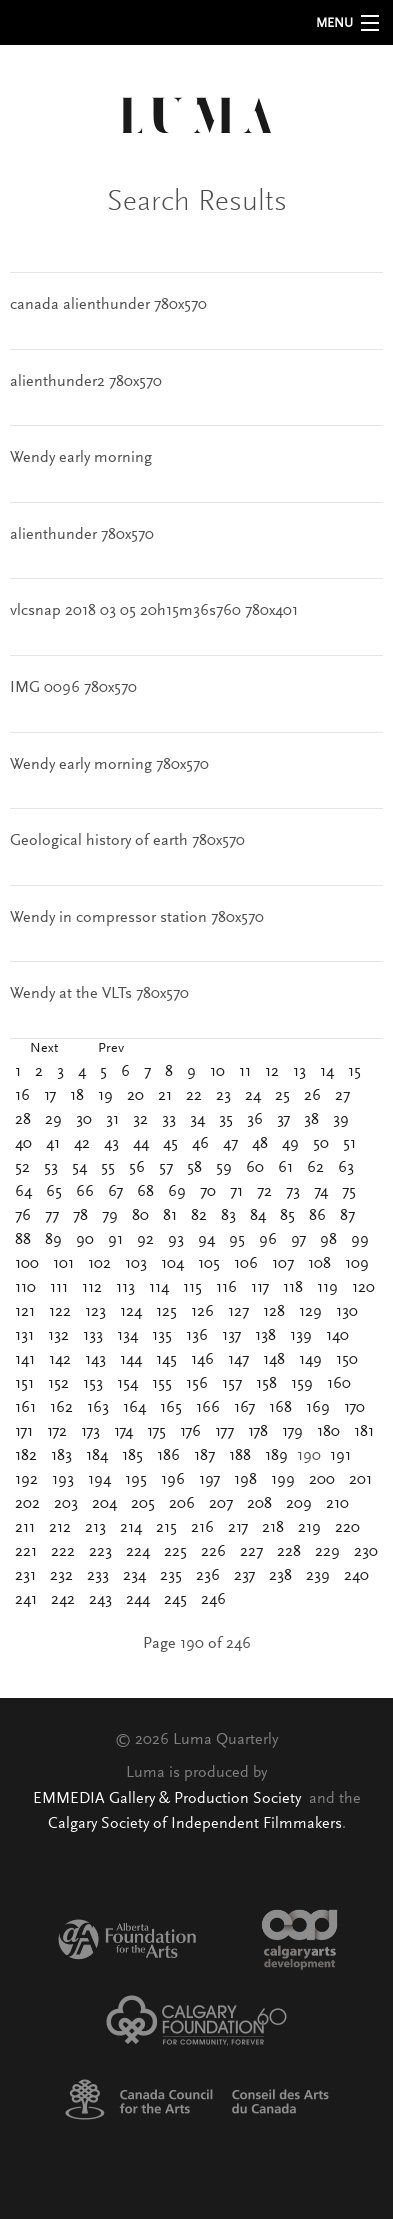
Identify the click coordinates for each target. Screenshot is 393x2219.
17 (50, 1096)
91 (115, 1240)
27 (342, 1096)
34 (197, 1120)
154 (127, 1384)
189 (276, 1456)
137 (231, 1336)
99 (360, 1240)
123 (95, 1312)
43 (111, 1144)
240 (356, 1576)
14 (327, 1072)
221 (26, 1552)
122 (60, 1312)
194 (99, 1480)
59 (224, 1168)
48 (260, 1144)
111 (59, 1288)
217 (238, 1528)
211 (25, 1528)
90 (85, 1240)
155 (162, 1384)
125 (166, 1312)
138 (265, 1336)
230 (366, 1552)
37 (283, 1120)
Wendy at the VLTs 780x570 (99, 994)
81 (170, 1216)
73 (293, 1192)
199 (283, 1480)
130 (347, 1312)
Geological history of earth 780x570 (127, 841)
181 (364, 1432)
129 (310, 1312)
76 (23, 1216)
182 (26, 1456)
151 (24, 1384)
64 (23, 1192)
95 (237, 1240)
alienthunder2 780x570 (86, 382)
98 (328, 1240)
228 (289, 1552)
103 (136, 1264)
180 (328, 1432)
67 (115, 1192)
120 (363, 1288)
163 (98, 1408)
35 (226, 1120)
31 (112, 1120)
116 (226, 1288)
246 (213, 1600)
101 (63, 1264)
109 (357, 1264)
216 (202, 1528)
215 (166, 1528)
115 (192, 1288)
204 (104, 1504)
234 (134, 1576)
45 (170, 1144)
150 (347, 1360)
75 (349, 1192)
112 (92, 1288)
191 (340, 1456)
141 (25, 1360)
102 (99, 1264)
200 (322, 1480)
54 (79, 1168)
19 (105, 1096)
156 (197, 1384)
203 (66, 1504)
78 (80, 1216)
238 (280, 1576)
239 (318, 1576)
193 (63, 1480)
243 (100, 1600)
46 (200, 1144)
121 (25, 1312)
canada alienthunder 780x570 (108, 305)
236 (208, 1576)
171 (24, 1432)
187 (204, 1456)
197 (209, 1480)
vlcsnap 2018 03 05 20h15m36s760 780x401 (154, 611)
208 (259, 1504)
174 (123, 1432)
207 (221, 1504)
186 (168, 1456)
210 (337, 1504)
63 (346, 1168)
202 (27, 1504)
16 (22, 1096)
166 (208, 1408)
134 (127, 1336)
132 (58, 1336)
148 (274, 1360)
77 (52, 1216)
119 (327, 1288)
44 (141, 1144)
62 (315, 1168)
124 (131, 1312)
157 (232, 1384)
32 (140, 1120)
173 (90, 1432)
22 (194, 1096)
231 (25, 1576)
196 (173, 1480)
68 (145, 1192)
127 (238, 1312)
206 (182, 1504)
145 (166, 1360)
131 (24, 1336)
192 (26, 1480)
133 (93, 1336)
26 (312, 1096)
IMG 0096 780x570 (73, 688)
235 (171, 1576)
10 (217, 1072)
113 (125, 1288)
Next (44, 1049)
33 (169, 1120)
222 (63, 1552)
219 (309, 1528)
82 (199, 1216)
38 (311, 1120)
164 (134, 1408)
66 (85, 1192)
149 (310, 1360)
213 (95, 1528)
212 (60, 1528)
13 (299, 1072)
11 (245, 1072)
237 (244, 1576)
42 (82, 1144)
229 (327, 1552)
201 (360, 1480)
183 (61, 1456)
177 (224, 1432)
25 (282, 1096)
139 (301, 1336)
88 (23, 1240)
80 (140, 1216)
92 (145, 1240)
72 (264, 1192)
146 (202, 1360)
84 (258, 1216)
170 (354, 1408)
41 (53, 1144)
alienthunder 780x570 (82, 535)
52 (22, 1168)
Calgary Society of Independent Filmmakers (195, 1824)
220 (347, 1528)
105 (209, 1264)
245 (175, 1600)
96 (268, 1240)
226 (213, 1552)
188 (240, 1456)
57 (166, 1168)
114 (159, 1288)
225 (175, 1552)
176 (190, 1432)
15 (354, 1072)
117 (260, 1288)
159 (302, 1384)
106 (246, 1264)
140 (337, 1336)
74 (321, 1192)
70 (208, 1192)
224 (138, 1552)
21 (165, 1096)
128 (274, 1312)
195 (136, 1480)
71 (236, 1192)
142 (60, 1360)
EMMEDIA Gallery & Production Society (169, 1799)
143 (95, 1360)
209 (299, 1504)
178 (258, 1432)
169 (318, 1408)
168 (280, 1408)
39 (341, 1120)
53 (51, 1168)
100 (27, 1264)
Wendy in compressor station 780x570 (137, 918)
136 (197, 1336)
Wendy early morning (81, 458)
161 (25, 1408)
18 (77, 1096)
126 (202, 1312)
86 (317, 1216)
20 (135, 1096)
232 (61, 1576)
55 (108, 1168)
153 (93, 1384)
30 (84, 1120)
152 (58, 1384)
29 (53, 1120)
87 (347, 1216)
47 (230, 1144)
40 (23, 1144)
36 (255, 1120)
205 (143, 1504)
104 (172, 1264)
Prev (111, 1049)
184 (97, 1456)
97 (298, 1240)
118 (293, 1288)
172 (57, 1432)
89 (53, 1240)
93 (176, 1240)
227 (251, 1552)
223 (100, 1552)
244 (138, 1600)
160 (339, 1384)
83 (228, 1216)
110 (25, 1288)
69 (177, 1192)
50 (321, 1144)
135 (162, 1336)
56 (137, 1168)
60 (255, 1168)
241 (26, 1600)
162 (61, 1408)
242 (63, 1600)
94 (206, 1240)
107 (283, 1264)
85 (287, 1216)
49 (290, 1144)
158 (266, 1384)
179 (292, 1432)
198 (245, 1480)
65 (54, 1192)
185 (132, 1456)
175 (156, 1432)
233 (98, 1576)
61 (285, 1168)
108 (319, 1264)
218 (273, 1528)
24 (253, 1096)
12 (272, 1072)
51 (349, 1144)
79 (110, 1216)
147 (238, 1360)
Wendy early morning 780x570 (109, 765)
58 (194, 1168)
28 (23, 1120)
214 (131, 1528)
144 (131, 1360)
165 (171, 1408)
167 (244, 1408)
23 (223, 1096)
